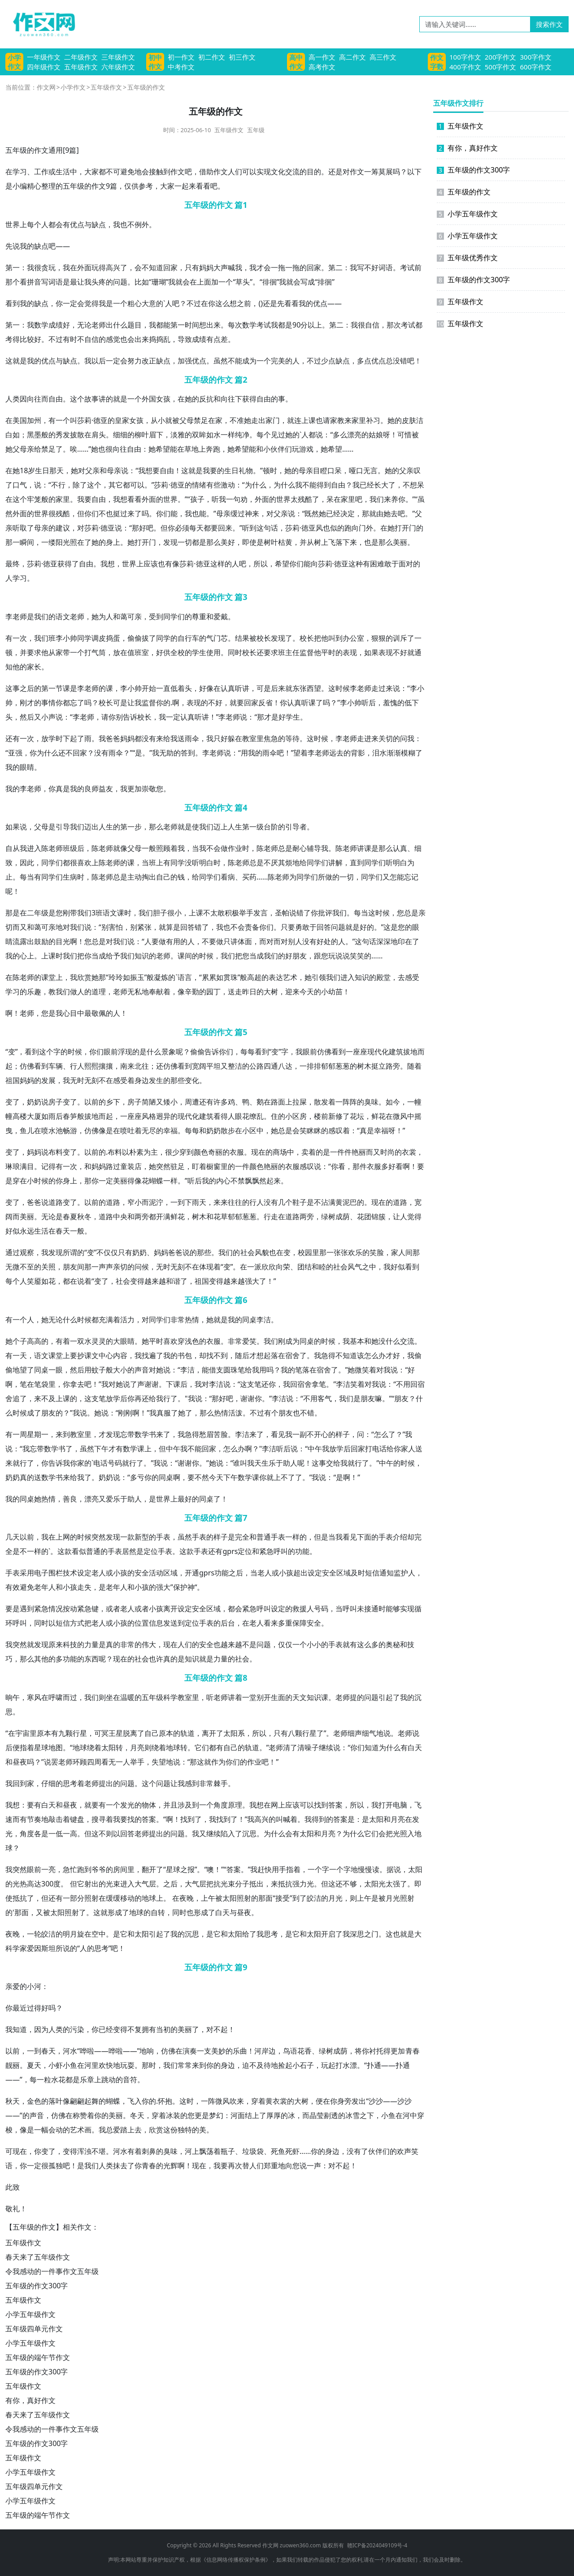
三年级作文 (118, 56)
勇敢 (302, 927)
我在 (70, 267)
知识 (142, 956)
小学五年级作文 (30, 2314)
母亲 (27, 449)
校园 (305, 1252)
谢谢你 (251, 1398)
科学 (170, 1697)
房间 (120, 1869)
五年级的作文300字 (36, 2286)
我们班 (45, 638)
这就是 (16, 361)
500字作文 (501, 66)
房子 (55, 1102)
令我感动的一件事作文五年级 (52, 2271)
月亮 (137, 1747)
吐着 (134, 1130)
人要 (151, 941)
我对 (108, 1384)
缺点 (98, 224)
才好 (393, 1355)
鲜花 (378, 1116)
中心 (106, 1355)
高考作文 (322, 66)
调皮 (98, 638)
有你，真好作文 (30, 2400)
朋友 (70, 1267)
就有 (350, 1644)
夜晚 (186, 1898)
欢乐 (355, 1252)
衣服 (237, 1152)
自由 (55, 399)
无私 (134, 992)
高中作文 (296, 62)
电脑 (400, 1805)
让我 (84, 282)
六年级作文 (118, 66)
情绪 (199, 485)
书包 (185, 1355)
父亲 (92, 470)
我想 (120, 499)
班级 (70, 848)
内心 (223, 1181)
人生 (106, 827)
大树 (271, 992)
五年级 (256, 130)
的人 (292, 361)
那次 (394, 325)
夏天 (34, 2065)
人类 (12, 399)
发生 (156, 1080)
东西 (91, 1659)
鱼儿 (27, 1130)
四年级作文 (44, 66)
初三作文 (242, 56)
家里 (359, 420)
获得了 (68, 564)
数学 (41, 325)
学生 (199, 652)
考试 (407, 267)
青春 (412, 2051)
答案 (335, 1805)
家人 (398, 1252)
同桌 (249, 1320)
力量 (91, 1644)
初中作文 (155, 62)
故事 (91, 399)
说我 (20, 246)
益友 (106, 789)
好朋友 (296, 956)
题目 (134, 325)
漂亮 (354, 435)
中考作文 (181, 66)
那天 (56, 470)
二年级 (37, 913)
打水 (342, 2065)
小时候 (37, 1181)
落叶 (55, 2101)
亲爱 (12, 1986)
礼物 (246, 470)
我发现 (52, 1252)
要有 (34, 1805)
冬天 (137, 2115)
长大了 (385, 485)
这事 (12, 688)
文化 (278, 172)
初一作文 (181, 56)
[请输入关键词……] (475, 24)
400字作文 (465, 66)
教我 (55, 992)
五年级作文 (81, 66)
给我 (170, 738)
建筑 (396, 1052)
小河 (34, 1986)
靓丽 (12, 2065)
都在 (70, 1281)
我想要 (149, 470)
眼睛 (27, 767)
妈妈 (206, 267)
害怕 (116, 927)
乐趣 (34, 992)
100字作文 (465, 56)
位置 (142, 1623)
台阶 (271, 827)
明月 (70, 1934)
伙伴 (277, 449)
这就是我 (195, 470)
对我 (70, 927)
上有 (163, 862)
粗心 (134, 303)
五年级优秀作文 (467, 258)
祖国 (12, 1080)
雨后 (55, 1116)
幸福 (170, 1130)
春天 (63, 1231)
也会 (127, 339)
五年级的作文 (464, 192)
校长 (264, 638)
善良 (70, 1499)
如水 (213, 435)
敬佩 (98, 1013)
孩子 (197, 499)
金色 (34, 2101)
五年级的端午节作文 (37, 2357)
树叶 (271, 542)
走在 (278, 1216)
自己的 (167, 877)
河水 (70, 2051)
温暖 (127, 1697)
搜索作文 (549, 24)
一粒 (44, 2079)
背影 (358, 753)
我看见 (346, 1537)
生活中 (66, 172)
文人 (228, 172)
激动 (228, 485)
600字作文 (536, 66)
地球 (80, 1747)
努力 (134, 361)
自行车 (188, 638)
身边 (142, 1080)
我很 (34, 267)
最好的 (188, 1499)
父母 (186, 420)
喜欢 (84, 862)
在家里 (344, 499)
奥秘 (393, 1644)
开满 (163, 1216)
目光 (63, 941)
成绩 (55, 325)
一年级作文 (44, 56)
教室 (249, 738)
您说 (299, 2165)
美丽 (400, 542)
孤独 (55, 2165)
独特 (185, 2130)
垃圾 (249, 2151)
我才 (256, 267)
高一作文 (322, 56)
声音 (142, 1370)
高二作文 (352, 56)
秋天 (12, 2101)
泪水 (379, 753)
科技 (70, 1644)
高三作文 (383, 56)
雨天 (199, 1202)
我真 (156, 1413)
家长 (34, 667)
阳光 (63, 542)
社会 (247, 1252)
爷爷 (98, 1869)
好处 (324, 941)
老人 (98, 1573)
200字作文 (501, 56)
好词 (378, 267)
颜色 (201, 1152)
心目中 (73, 1013)
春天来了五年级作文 (37, 2257)
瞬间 (27, 542)
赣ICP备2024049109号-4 (377, 2545)
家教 (337, 420)
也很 (105, 449)
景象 (168, 1052)
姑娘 (376, 435)
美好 (228, 542)
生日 (42, 470)
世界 (12, 224)
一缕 (48, 542)
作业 (235, 848)
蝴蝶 (156, 1181)
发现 (170, 542)
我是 (106, 303)
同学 (170, 616)
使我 (199, 827)
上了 (259, 2115)
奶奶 (34, 1102)
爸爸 (113, 738)
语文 (63, 616)
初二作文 (211, 56)
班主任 (289, 652)
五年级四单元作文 (34, 2329)
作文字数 (437, 62)
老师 (98, 325)
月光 (335, 1898)
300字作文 (536, 56)
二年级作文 (81, 56)
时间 (192, 325)
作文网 (46, 87)
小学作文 (14, 62)
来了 (134, 513)
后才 (249, 1355)
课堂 (48, 977)
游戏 (306, 449)
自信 (372, 325)
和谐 (173, 1281)
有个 (271, 1413)
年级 (77, 186)
